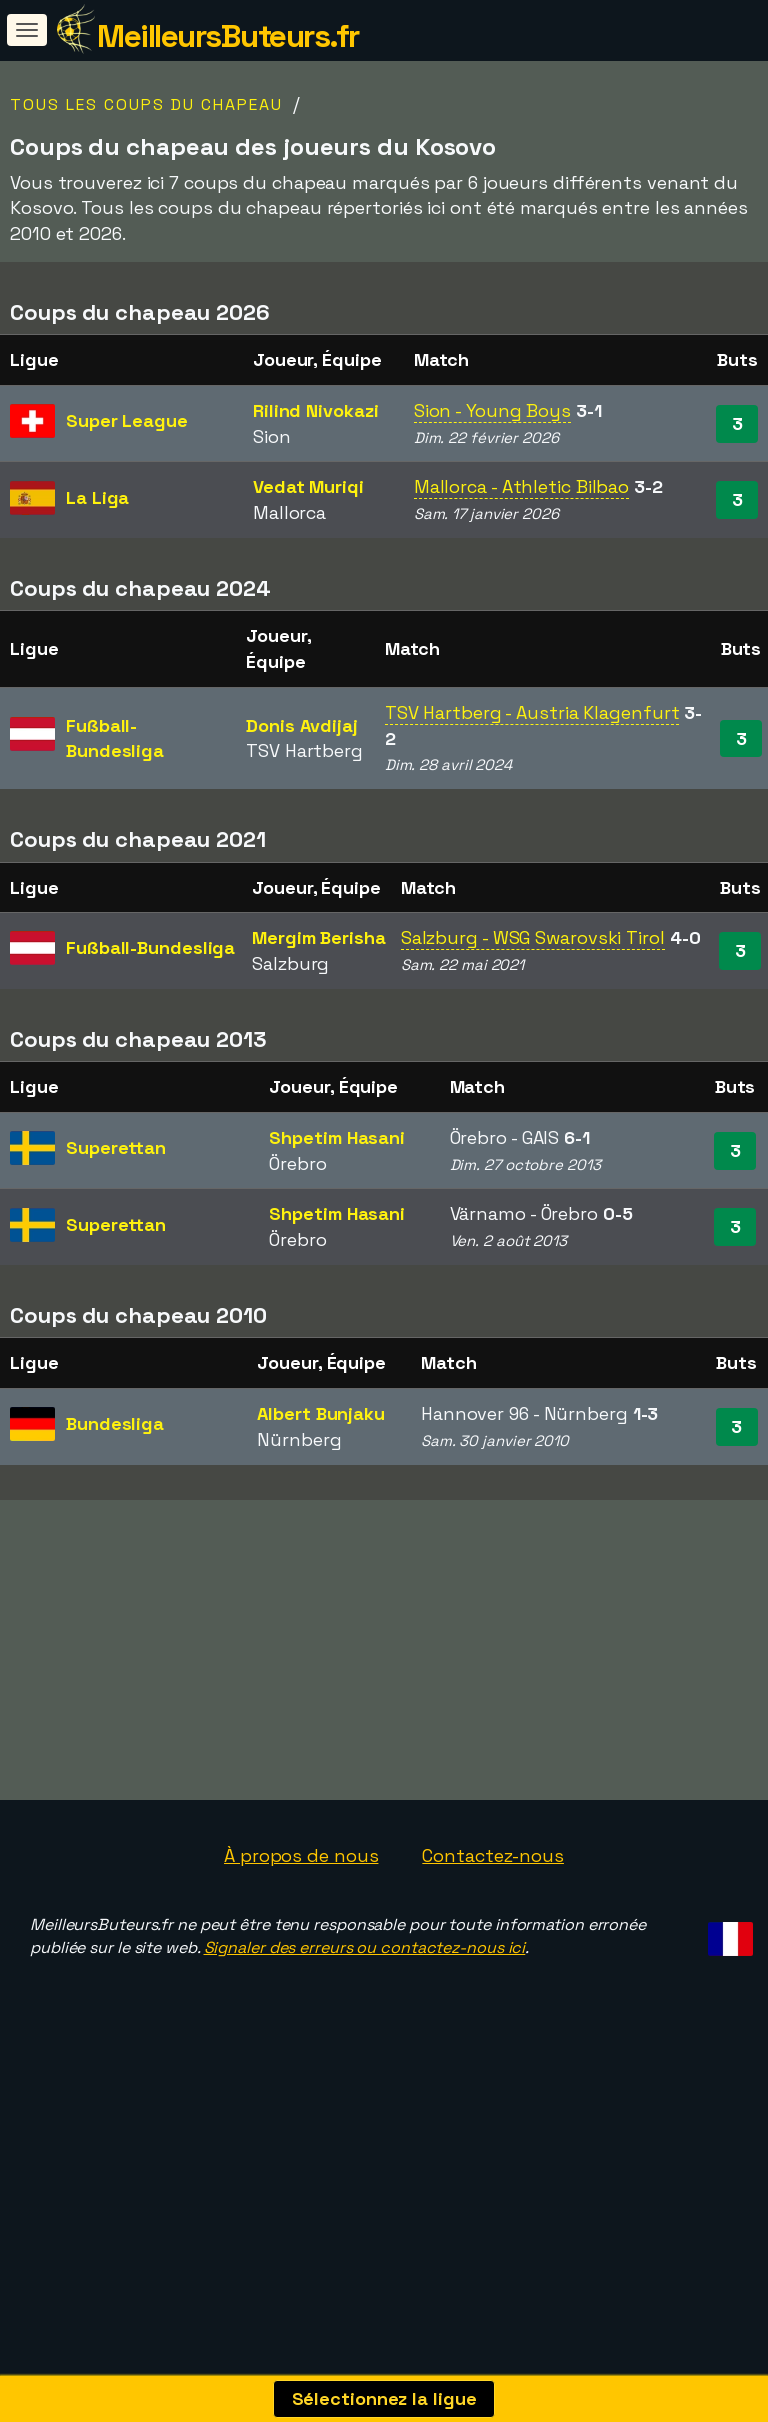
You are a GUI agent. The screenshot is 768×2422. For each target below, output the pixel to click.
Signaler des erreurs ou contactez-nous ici (365, 1959)
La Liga (97, 497)
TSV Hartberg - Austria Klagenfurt (532, 712)
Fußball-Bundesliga (150, 947)
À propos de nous (301, 1867)
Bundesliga (115, 1423)
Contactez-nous (493, 1867)
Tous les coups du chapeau (146, 104)
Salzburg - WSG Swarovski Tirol (533, 937)
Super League (127, 420)
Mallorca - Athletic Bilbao (521, 486)
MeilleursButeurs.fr (228, 36)
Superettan (116, 1147)
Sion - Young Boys (492, 410)
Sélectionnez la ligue (384, 2398)
